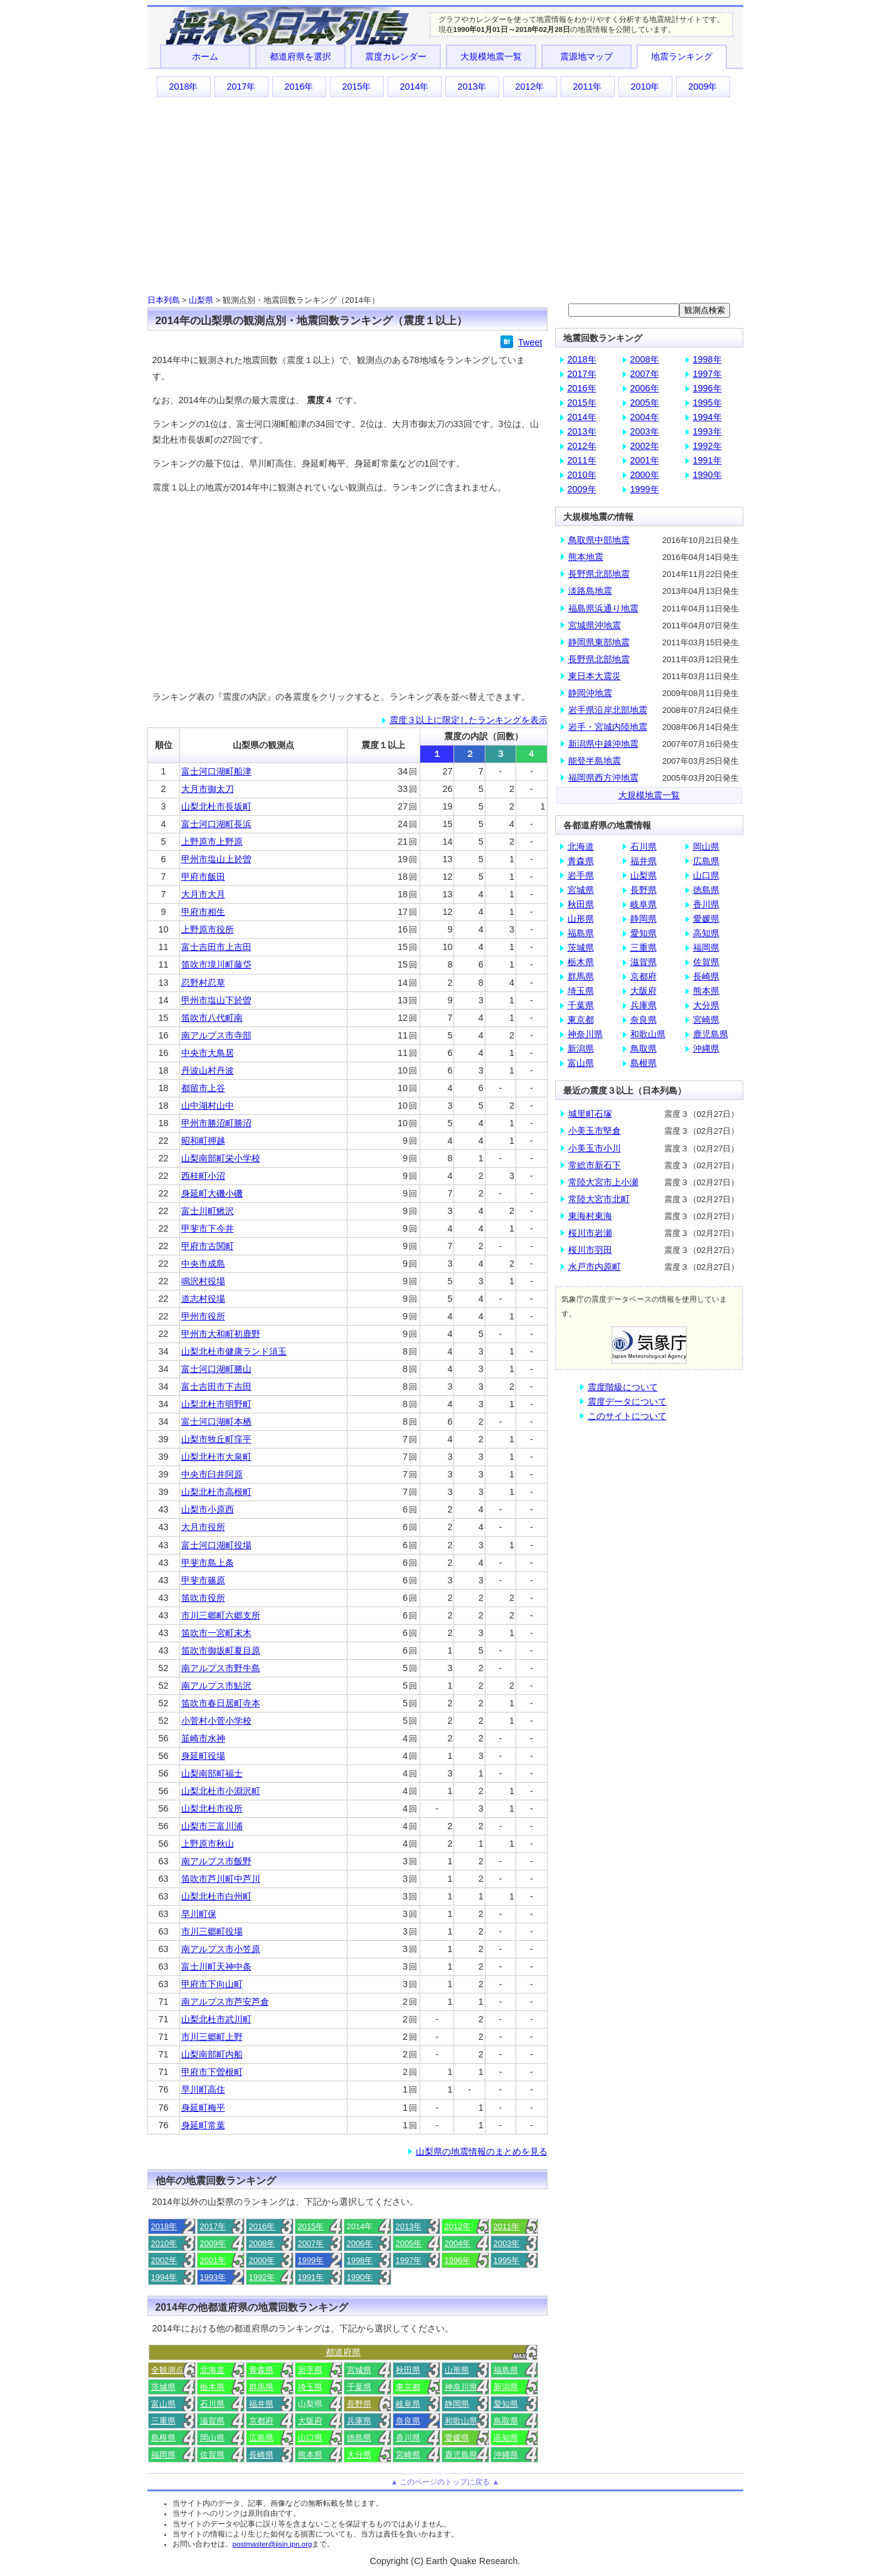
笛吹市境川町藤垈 (216, 964)
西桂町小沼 (203, 1176)
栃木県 (212, 2387)
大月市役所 (203, 1527)
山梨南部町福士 (212, 1773)
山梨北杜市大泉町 (216, 1457)
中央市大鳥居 (207, 1053)
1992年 (262, 2277)
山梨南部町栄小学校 (220, 1158)
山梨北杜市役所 (212, 1808)
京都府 (261, 2421)
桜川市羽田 (590, 1250)
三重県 (163, 2421)
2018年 (183, 87)
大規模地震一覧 (491, 56)
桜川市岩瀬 (590, 1233)
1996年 (458, 2260)
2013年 (471, 87)
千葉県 (359, 2387)
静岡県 (457, 2404)
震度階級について (623, 1387)
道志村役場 (203, 1299)
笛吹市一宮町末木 (216, 1633)
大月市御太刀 (207, 789)
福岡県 (163, 2454)
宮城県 (359, 2370)
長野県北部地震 (599, 574)
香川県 (408, 2437)
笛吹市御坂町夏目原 (220, 1650)
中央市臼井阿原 (212, 1474)
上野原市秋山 (207, 1844)
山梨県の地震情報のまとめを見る (482, 2151)
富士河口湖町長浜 (216, 824)
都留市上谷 (203, 1088)
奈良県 (408, 2421)
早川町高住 (203, 2089)
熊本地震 (585, 557)
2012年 (529, 87)
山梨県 (201, 300)
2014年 (414, 87)
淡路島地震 (590, 591)
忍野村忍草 (203, 983)
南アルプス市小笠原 (220, 1949)
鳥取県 (506, 2421)
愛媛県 (457, 2437)
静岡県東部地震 (599, 642)
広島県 (261, 2437)
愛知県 (506, 2404)
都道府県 (343, 2352)
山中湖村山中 (207, 1106)
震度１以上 (383, 745)
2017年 (240, 87)
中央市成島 (203, 1264)
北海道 (212, 2370)
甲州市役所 (203, 1316)
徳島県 (359, 2437)
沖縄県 (506, 2454)
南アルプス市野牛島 (220, 1668)
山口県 (310, 2437)
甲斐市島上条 (207, 1563)
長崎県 (261, 2454)
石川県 (212, 2404)
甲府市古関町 (207, 1246)
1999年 (311, 2260)
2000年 (262, 2260)
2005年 (409, 2243)
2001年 (213, 2260)
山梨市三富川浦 (212, 1826)
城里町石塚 (590, 1114)
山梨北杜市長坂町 (216, 806)
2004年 (458, 2243)
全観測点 (167, 2370)
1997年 (409, 2260)
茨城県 (163, 2387)
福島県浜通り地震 (603, 608)
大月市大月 (203, 894)
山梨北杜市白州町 (216, 1896)
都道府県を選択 (300, 56)
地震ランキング (682, 56)
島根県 (163, 2437)
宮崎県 (408, 2454)
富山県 (163, 2404)
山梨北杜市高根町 (216, 1492)
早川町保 (198, 1914)
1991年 (311, 2277)
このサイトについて (627, 1416)
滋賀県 (212, 2421)
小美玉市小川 (594, 1148)
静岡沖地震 (590, 693)
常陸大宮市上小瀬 (603, 1182)
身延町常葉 (203, 2125)
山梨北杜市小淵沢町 (220, 1791)
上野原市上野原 (212, 842)
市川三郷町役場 (212, 1931)
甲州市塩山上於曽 (216, 859)
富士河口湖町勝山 (216, 1369)
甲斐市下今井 (207, 1228)
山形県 (457, 2370)
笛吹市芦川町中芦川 (220, 1879)
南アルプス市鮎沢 (216, 1686)
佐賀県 (212, 2454)
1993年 (213, 2277)
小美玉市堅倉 (594, 1131)
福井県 (261, 2404)
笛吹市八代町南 (212, 1018)
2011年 (587, 87)
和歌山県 (461, 2421)
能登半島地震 (594, 761)
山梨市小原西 (207, 1509)
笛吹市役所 (203, 1598)
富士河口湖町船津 (216, 771)
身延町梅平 (203, 2108)
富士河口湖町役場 (216, 1545)
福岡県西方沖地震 (603, 778)
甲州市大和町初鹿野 (220, 1334)
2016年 (298, 87)
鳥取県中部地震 (599, 540)
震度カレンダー (395, 56)
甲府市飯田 (203, 877)
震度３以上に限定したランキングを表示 (468, 720)
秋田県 (408, 2370)
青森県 (261, 2370)
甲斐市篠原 (203, 1580)
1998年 (360, 2260)
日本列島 (163, 300)
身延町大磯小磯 (212, 1193)
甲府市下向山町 (212, 1984)
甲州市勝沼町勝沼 (216, 1123)
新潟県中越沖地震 (603, 744)
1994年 (164, 2277)
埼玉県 (310, 2387)
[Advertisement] (445, 195)
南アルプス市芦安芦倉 (225, 2002)
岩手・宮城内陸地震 (607, 727)
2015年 (356, 87)
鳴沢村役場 (203, 1281)
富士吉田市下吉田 (216, 1386)
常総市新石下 (594, 1165)
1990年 (360, 2277)
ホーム (205, 56)
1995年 (507, 2260)
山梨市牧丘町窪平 (216, 1439)
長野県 (359, 2404)
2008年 (262, 2243)
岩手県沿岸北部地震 (607, 710)
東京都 (408, 2387)
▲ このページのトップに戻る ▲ (445, 2482)
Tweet (530, 342)
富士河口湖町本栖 (216, 1422)
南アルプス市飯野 (216, 1861)
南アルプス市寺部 (216, 1035)
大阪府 (310, 2421)
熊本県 (310, 2454)
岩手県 (310, 2370)
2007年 (311, 2243)
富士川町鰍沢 (207, 1211)
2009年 (702, 87)
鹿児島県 (461, 2454)
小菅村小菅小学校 (216, 1721)
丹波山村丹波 (207, 1070)
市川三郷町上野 (212, 2037)
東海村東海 (590, 1216)
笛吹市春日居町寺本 (220, 1703)
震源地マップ (586, 56)
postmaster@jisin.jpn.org (272, 2544)
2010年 (644, 87)
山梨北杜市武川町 (216, 2019)
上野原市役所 (207, 929)
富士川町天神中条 (216, 1966)
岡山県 (212, 2437)
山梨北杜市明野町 (216, 1404)
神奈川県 (461, 2387)
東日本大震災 (594, 676)
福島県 (506, 2370)
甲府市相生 (203, 912)
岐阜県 (408, 2404)
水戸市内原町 (594, 1267)
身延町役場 (203, 1756)
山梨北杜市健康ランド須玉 (234, 1351)
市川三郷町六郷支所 (220, 1615)
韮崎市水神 (203, 1738)
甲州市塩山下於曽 (216, 1000)
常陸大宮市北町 (599, 1199)
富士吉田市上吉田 (216, 947)
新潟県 (506, 2387)
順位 (163, 745)
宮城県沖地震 (594, 625)
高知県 (506, 2437)
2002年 (164, 2260)
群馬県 (261, 2387)
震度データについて (627, 1401)
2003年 (507, 2243)
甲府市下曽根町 (212, 2072)
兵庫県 (359, 2421)
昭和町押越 (203, 1141)
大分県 (359, 2454)
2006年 (360, 2243)
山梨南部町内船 (212, 2054)
